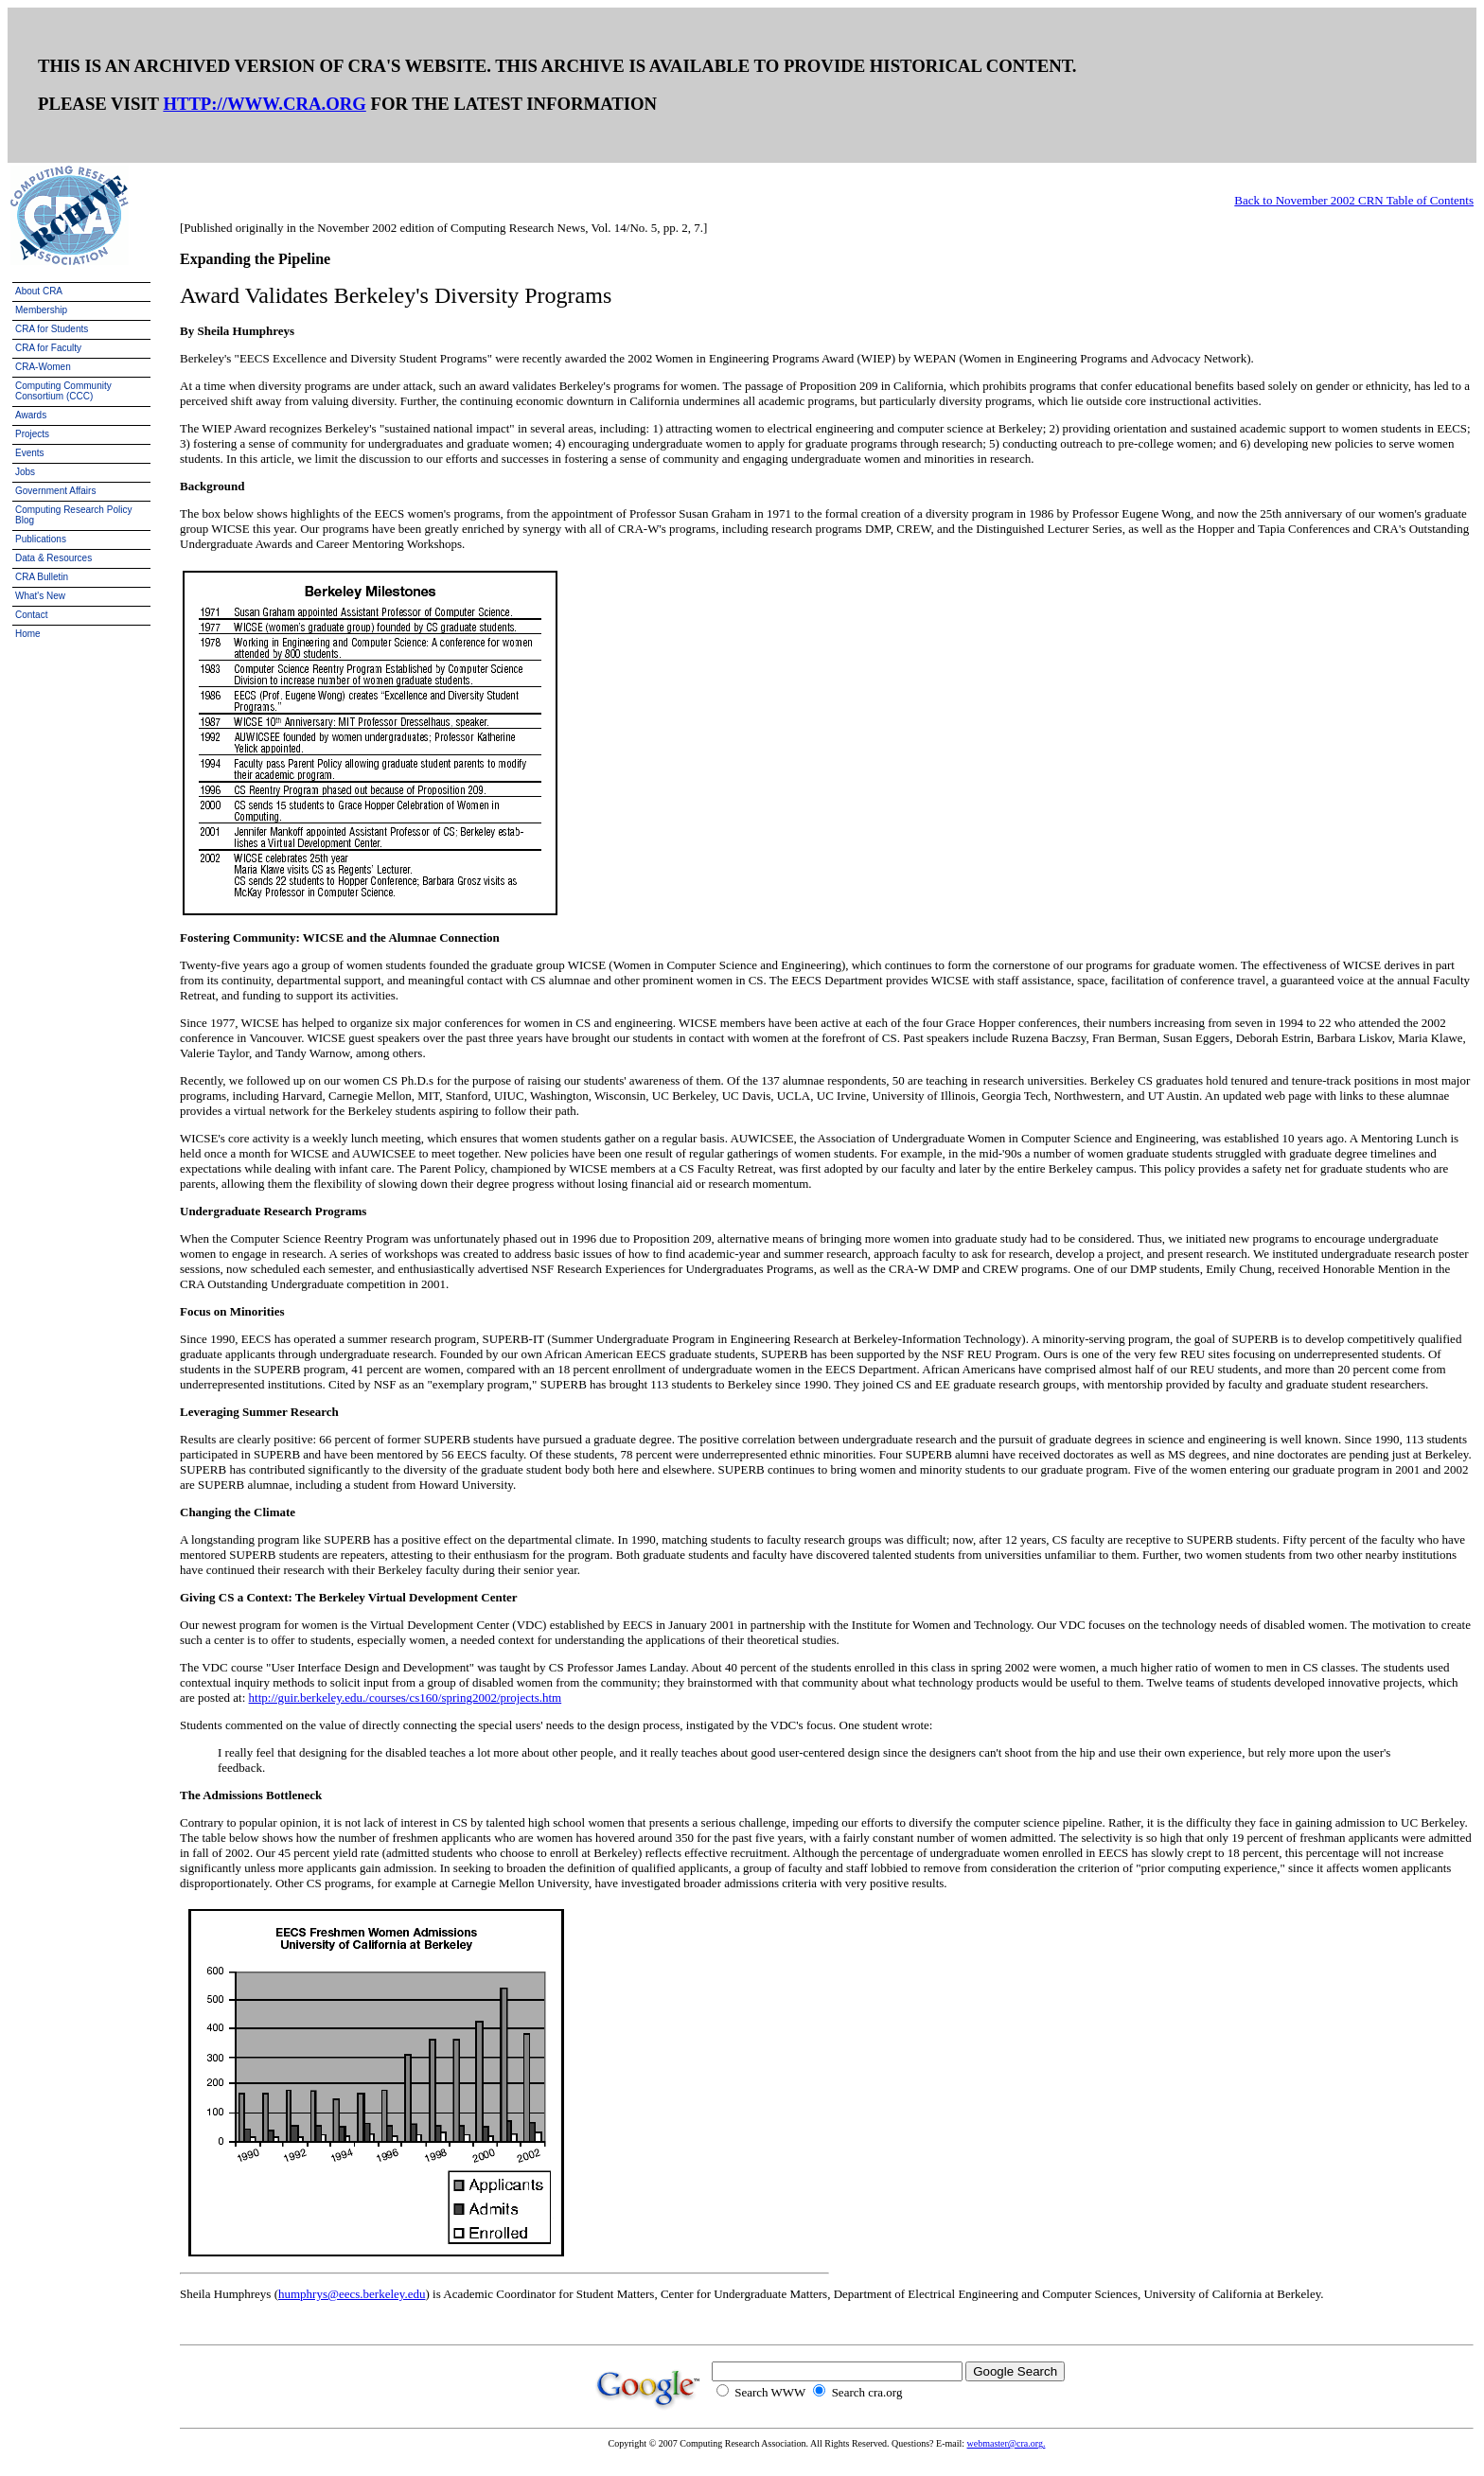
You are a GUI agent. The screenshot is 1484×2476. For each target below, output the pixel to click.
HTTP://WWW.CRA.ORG (264, 104)
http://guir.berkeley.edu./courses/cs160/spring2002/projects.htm (405, 1697)
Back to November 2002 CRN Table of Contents (1354, 200)
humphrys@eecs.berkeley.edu (352, 2294)
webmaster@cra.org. (1006, 2443)
